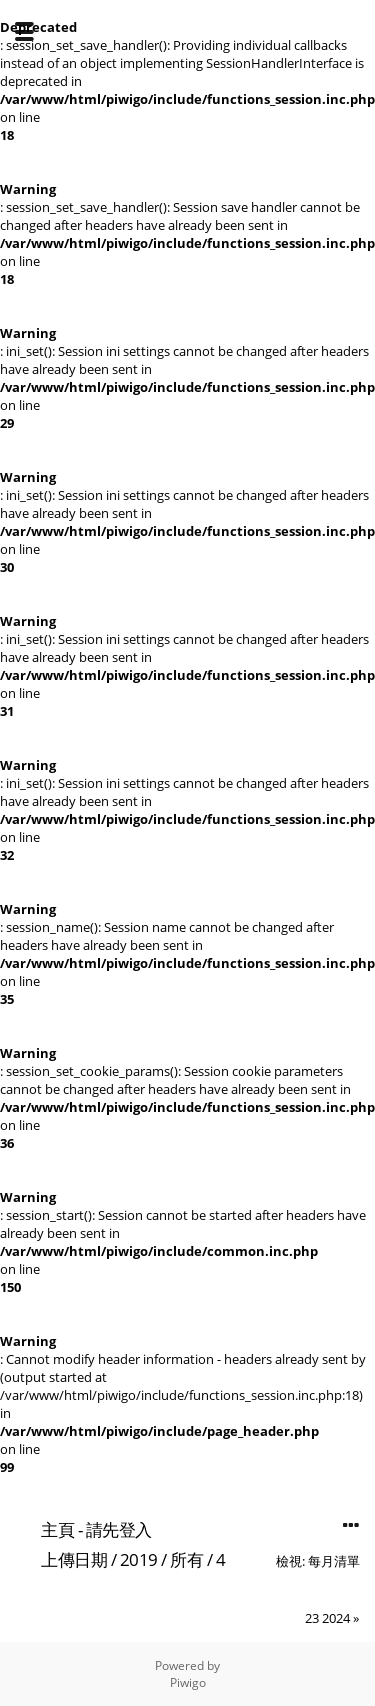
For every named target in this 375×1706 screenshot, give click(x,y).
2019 (139, 1559)
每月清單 (334, 1561)
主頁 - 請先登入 (96, 1529)
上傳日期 (74, 1559)
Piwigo (188, 1682)
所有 (186, 1559)
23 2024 (327, 1618)
